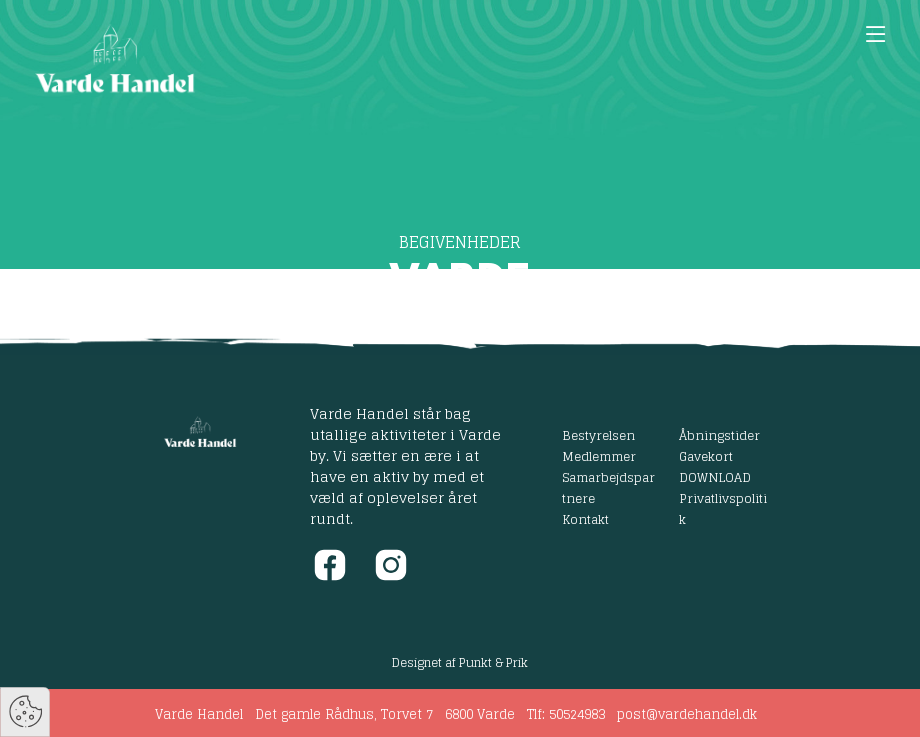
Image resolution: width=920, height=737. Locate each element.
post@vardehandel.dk (687, 714)
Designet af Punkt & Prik (460, 662)
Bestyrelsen (598, 435)
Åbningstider (719, 435)
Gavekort (706, 456)
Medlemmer (599, 456)
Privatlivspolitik (723, 508)
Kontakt (585, 519)
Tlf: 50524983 (566, 714)
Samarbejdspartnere (608, 487)
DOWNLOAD (715, 477)
